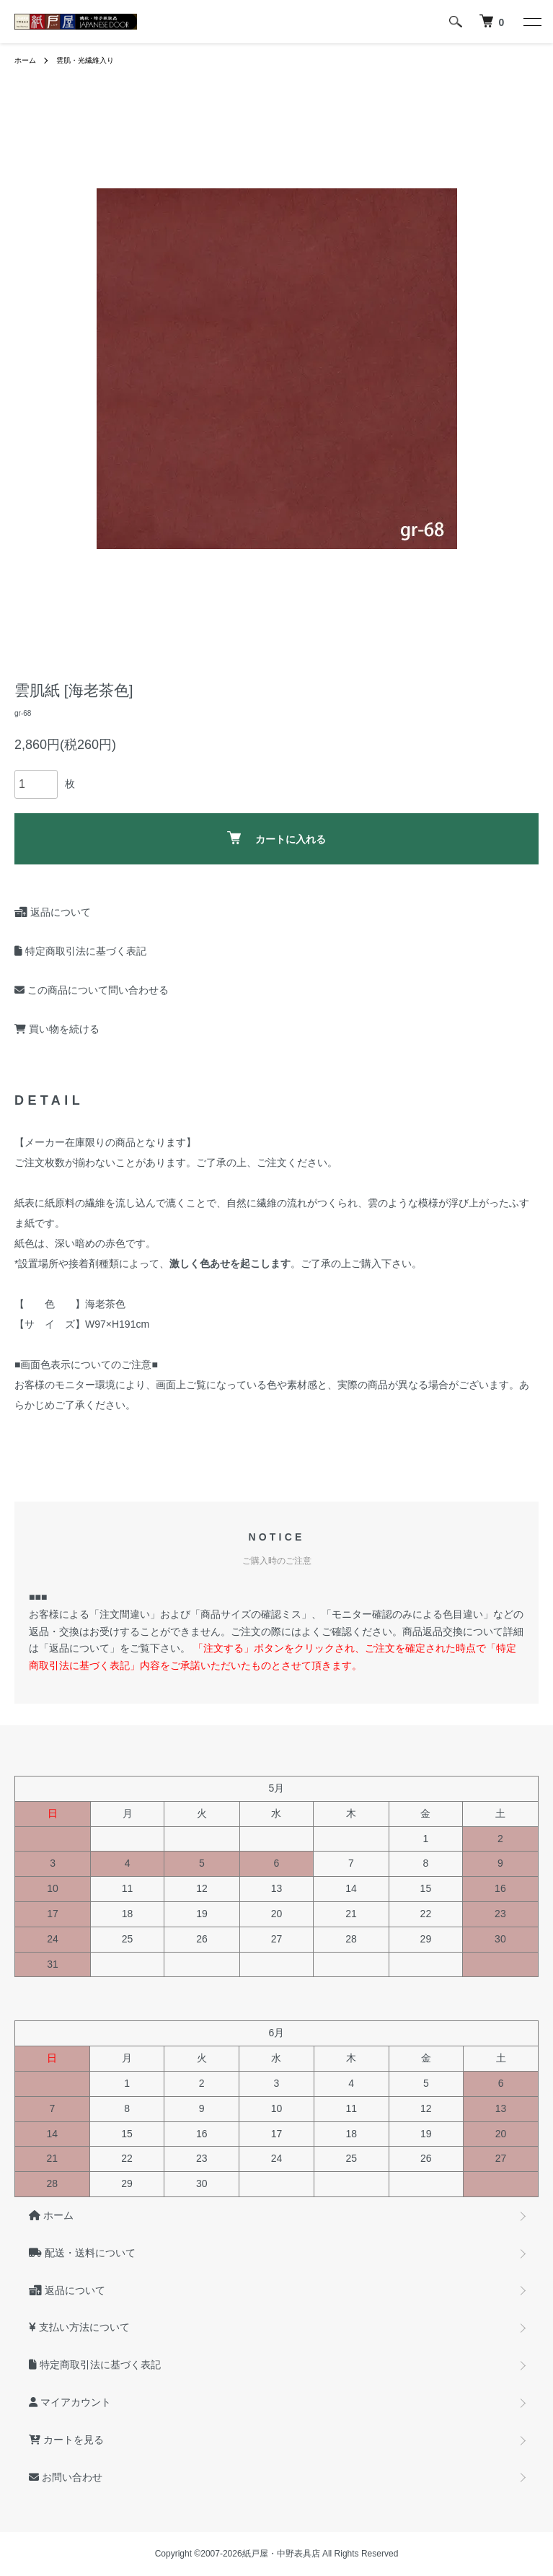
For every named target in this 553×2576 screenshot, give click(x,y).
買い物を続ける (56, 1029)
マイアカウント (70, 2402)
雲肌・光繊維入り (85, 60)
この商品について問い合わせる (91, 990)
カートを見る (66, 2439)
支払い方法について (79, 2327)
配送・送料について (82, 2253)
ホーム (25, 60)
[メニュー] (531, 21)
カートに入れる (276, 838)
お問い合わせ (65, 2477)
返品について (52, 912)
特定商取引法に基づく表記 (80, 951)
